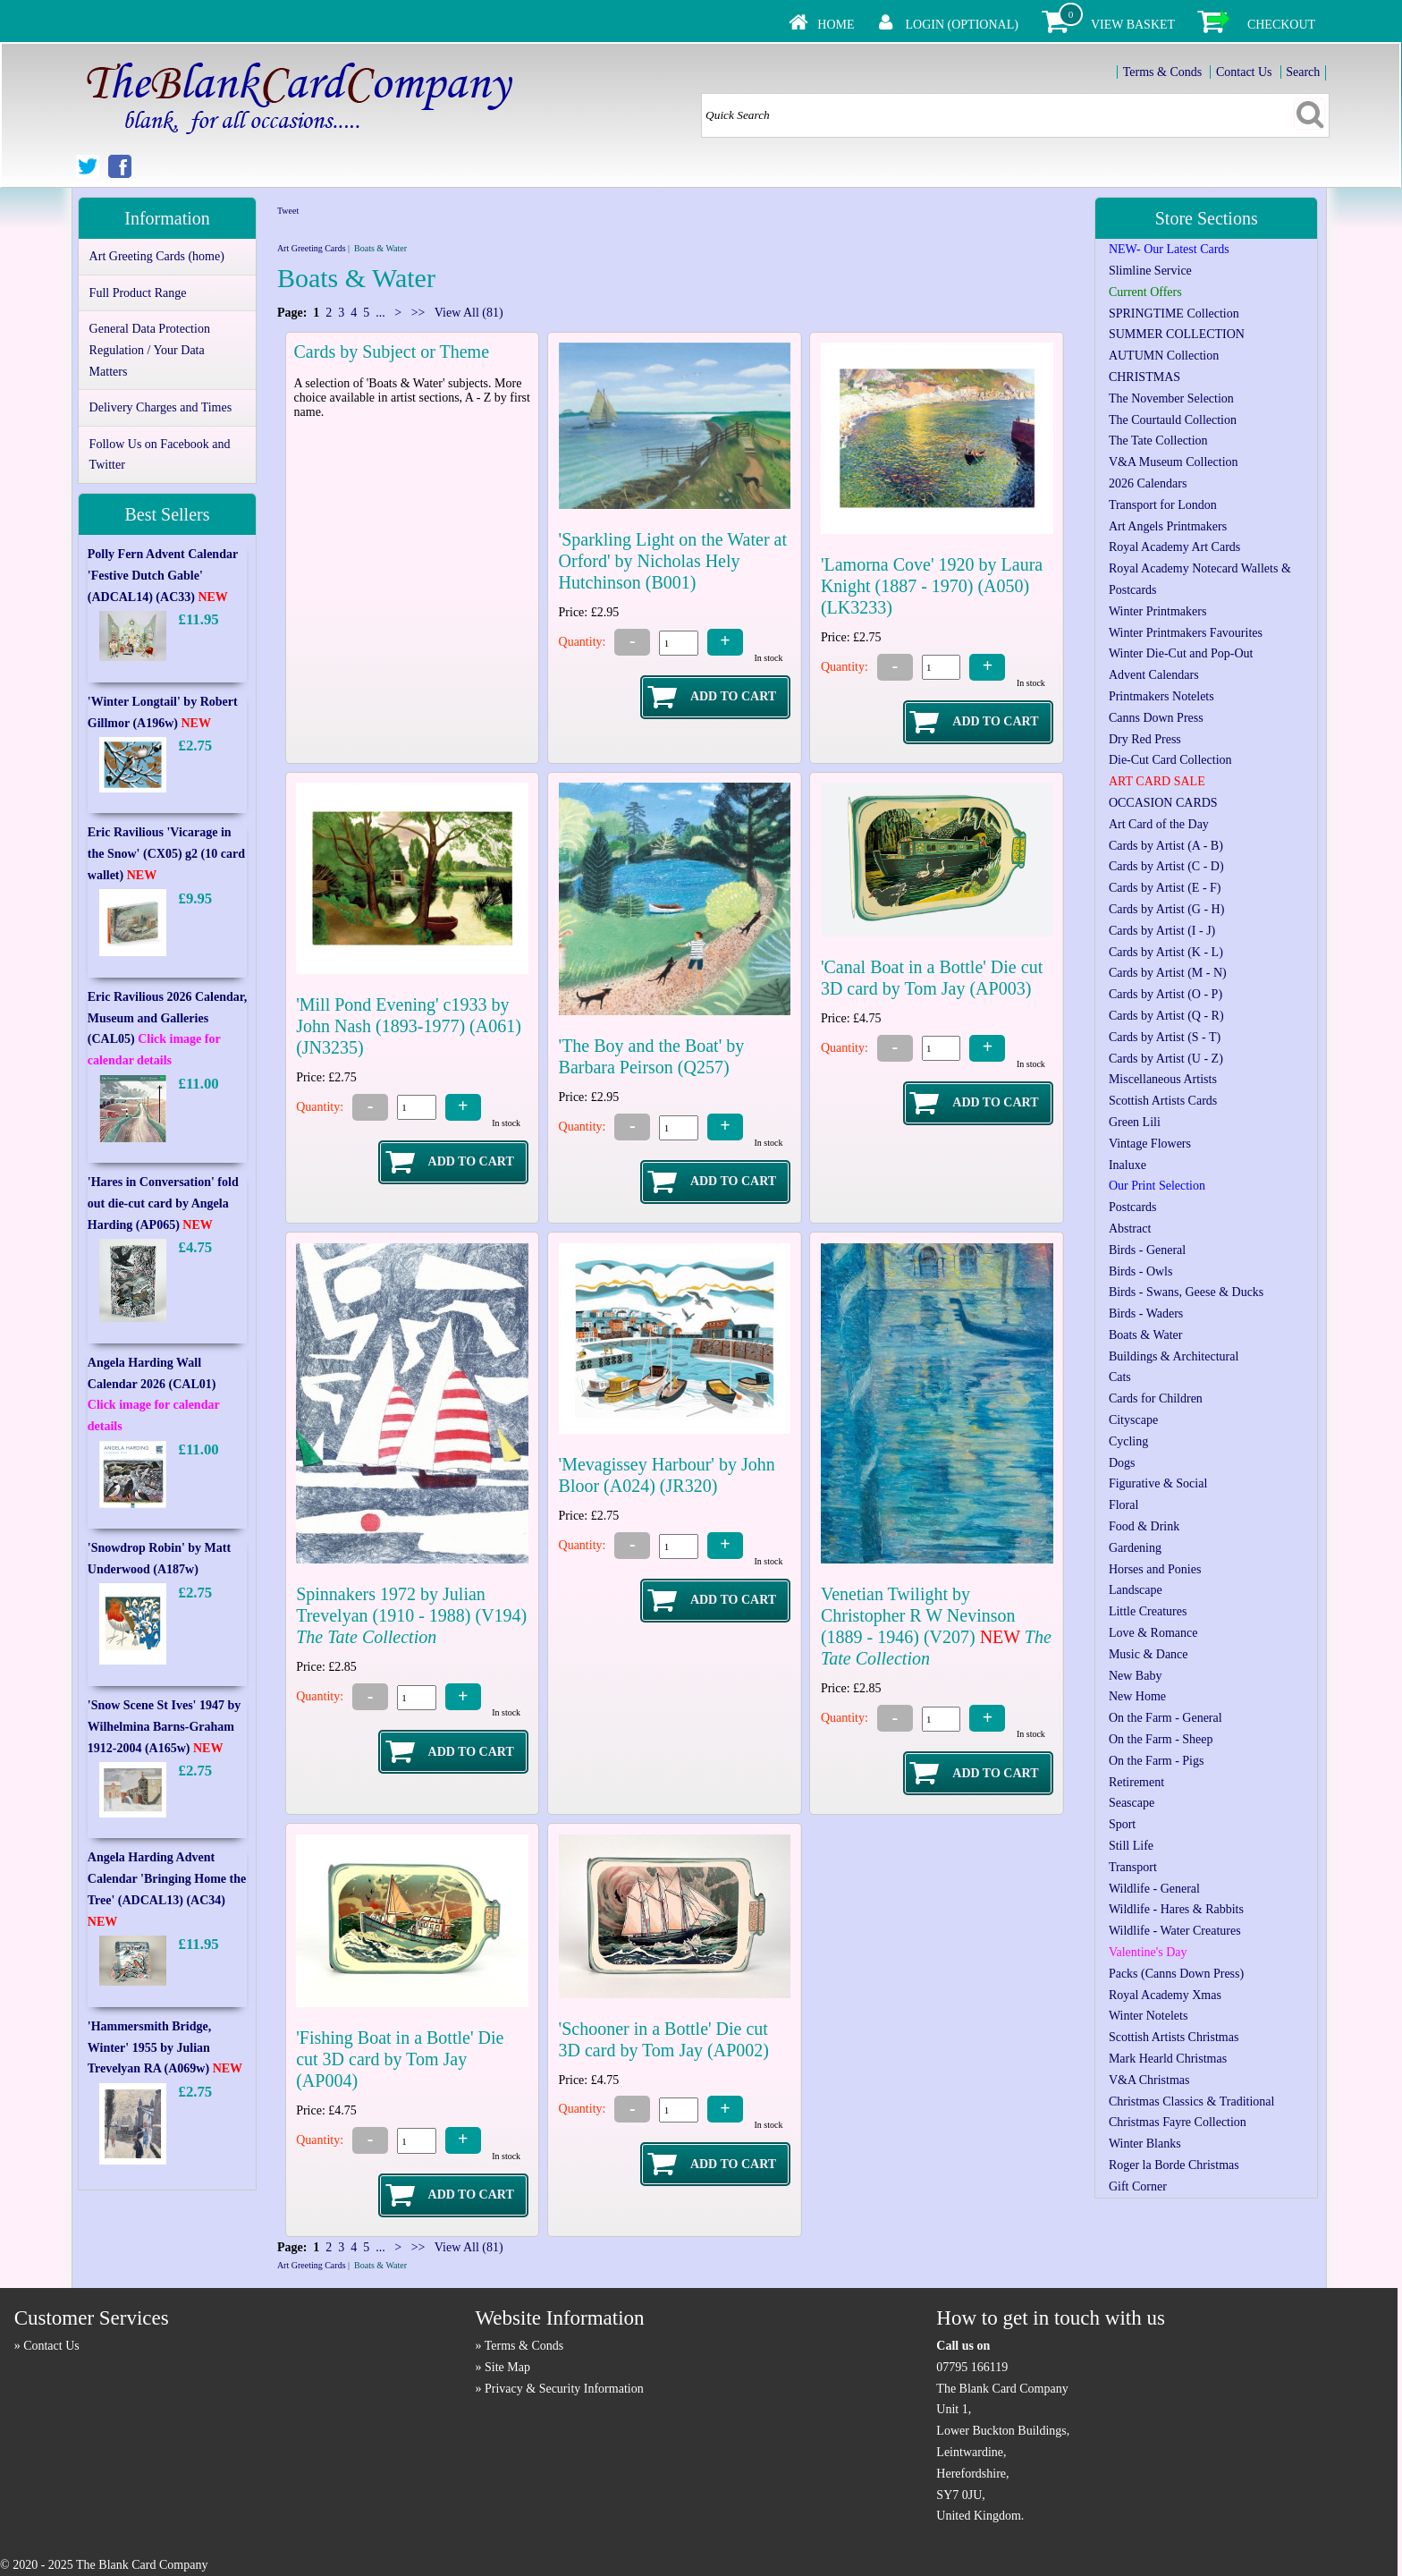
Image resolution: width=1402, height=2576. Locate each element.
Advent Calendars (1154, 675)
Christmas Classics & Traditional (1192, 2101)
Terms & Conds (1162, 72)
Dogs (1122, 1463)
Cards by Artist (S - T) (1164, 1037)
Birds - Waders (1146, 1313)
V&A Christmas (1149, 2080)
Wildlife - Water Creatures (1175, 1930)
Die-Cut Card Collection (1170, 760)
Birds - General (1147, 1250)
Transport (1133, 1867)
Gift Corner (1138, 2186)
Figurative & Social (1158, 1483)
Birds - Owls (1141, 1271)
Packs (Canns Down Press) (1176, 1973)
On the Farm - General (1165, 1717)
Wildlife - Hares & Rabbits (1176, 1909)
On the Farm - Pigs (1156, 1760)
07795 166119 (972, 2367)
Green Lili (1135, 1122)
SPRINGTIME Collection (1174, 313)
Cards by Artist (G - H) (1167, 909)
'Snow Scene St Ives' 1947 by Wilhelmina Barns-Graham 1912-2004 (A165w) (164, 1727)
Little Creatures (1148, 1611)
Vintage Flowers (1150, 1143)
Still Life (1131, 1845)
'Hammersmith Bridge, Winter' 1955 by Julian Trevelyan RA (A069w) (165, 2048)
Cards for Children (1156, 1398)
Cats (1120, 1377)
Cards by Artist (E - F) (1165, 887)
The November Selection (1171, 398)
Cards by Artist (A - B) (1166, 845)
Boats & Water (1146, 1335)
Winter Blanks (1145, 2143)
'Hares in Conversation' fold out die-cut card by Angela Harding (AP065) (163, 1203)
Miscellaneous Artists (1163, 1079)
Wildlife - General (1154, 1888)
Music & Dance (1148, 1654)
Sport (1122, 1824)
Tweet (288, 211)
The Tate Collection (1158, 440)
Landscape (1135, 1590)
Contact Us (1244, 72)
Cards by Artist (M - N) (1168, 972)
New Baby (1135, 1675)
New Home (1137, 1696)
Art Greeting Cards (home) (156, 256)
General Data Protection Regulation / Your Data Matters (149, 350)
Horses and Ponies (1155, 1569)
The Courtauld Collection (1173, 420)
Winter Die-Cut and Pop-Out (1181, 653)
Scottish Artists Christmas (1173, 2037)
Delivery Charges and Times (160, 407)
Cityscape (1133, 1420)
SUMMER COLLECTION (1177, 334)
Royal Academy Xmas (1165, 1995)
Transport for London (1163, 505)
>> (418, 312)
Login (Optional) (962, 24)
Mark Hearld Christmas (1168, 2058)
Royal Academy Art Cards (1174, 547)
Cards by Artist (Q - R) (1166, 1015)
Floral (1123, 1505)
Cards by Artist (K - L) (1166, 952)
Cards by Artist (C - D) (1166, 866)
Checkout (1281, 24)
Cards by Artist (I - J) (1162, 930)
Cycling (1128, 1441)
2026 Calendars (1148, 483)
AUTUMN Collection (1164, 355)
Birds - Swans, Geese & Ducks (1186, 1292)
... (380, 312)
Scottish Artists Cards (1163, 1100)
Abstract (1130, 1228)
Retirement (1136, 1782)
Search (1303, 72)
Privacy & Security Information (564, 2388)
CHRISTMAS (1144, 377)
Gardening (1135, 1548)
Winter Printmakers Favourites (1186, 633)
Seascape (1131, 1802)
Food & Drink (1144, 1526)
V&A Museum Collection (1173, 462)
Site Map (507, 2367)
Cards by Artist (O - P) (1165, 994)
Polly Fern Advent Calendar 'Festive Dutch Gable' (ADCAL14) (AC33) (163, 575)
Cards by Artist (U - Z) (1166, 1058)
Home (835, 24)
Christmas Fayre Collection (1177, 2122)
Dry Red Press (1145, 739)
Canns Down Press (1156, 717)
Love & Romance (1153, 1633)
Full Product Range (138, 293)
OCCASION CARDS (1163, 802)
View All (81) (467, 312)
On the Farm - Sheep (1161, 1739)
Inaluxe (1127, 1165)
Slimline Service (1150, 270)
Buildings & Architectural (1173, 1356)
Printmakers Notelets (1161, 696)
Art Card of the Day (1159, 824)
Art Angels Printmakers (1168, 526)
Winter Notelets (1148, 2015)
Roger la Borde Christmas (1174, 2165)
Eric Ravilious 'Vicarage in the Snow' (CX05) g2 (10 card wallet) (166, 854)
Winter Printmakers (1157, 611)
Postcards (1133, 1207)
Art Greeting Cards (311, 248)
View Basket (1133, 24)
